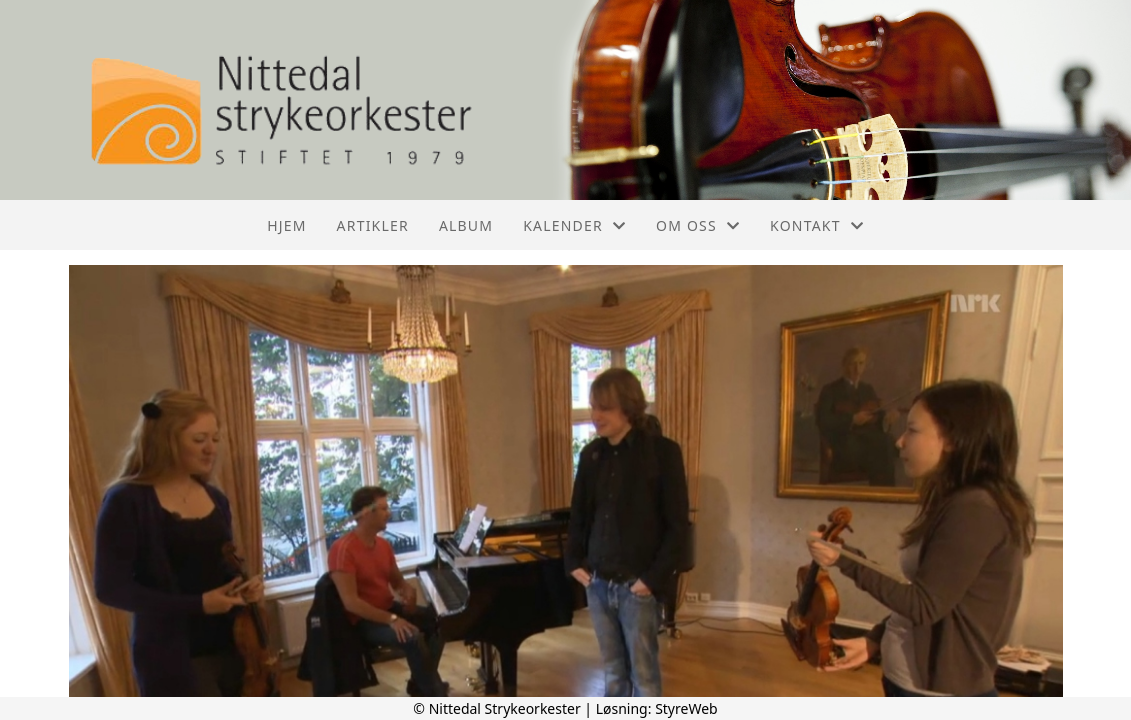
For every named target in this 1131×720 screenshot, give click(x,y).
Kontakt (817, 225)
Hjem (286, 225)
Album (466, 225)
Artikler (373, 225)
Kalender (574, 225)
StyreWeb (686, 708)
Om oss (698, 225)
